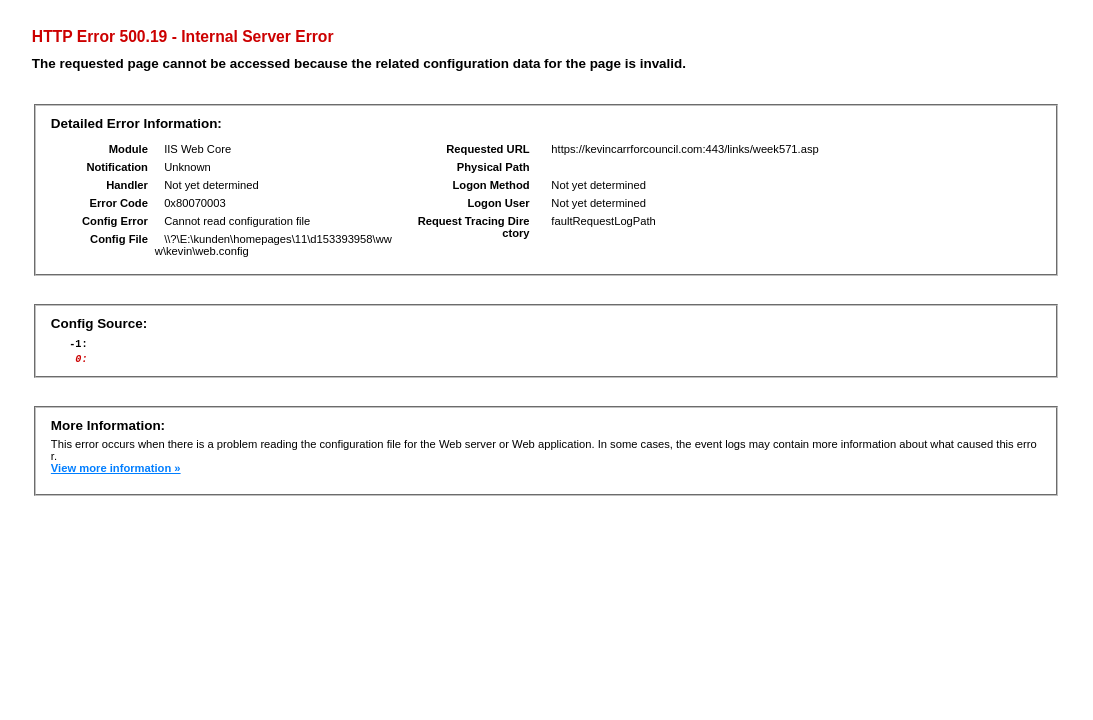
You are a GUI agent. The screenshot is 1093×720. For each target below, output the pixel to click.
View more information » (116, 474)
